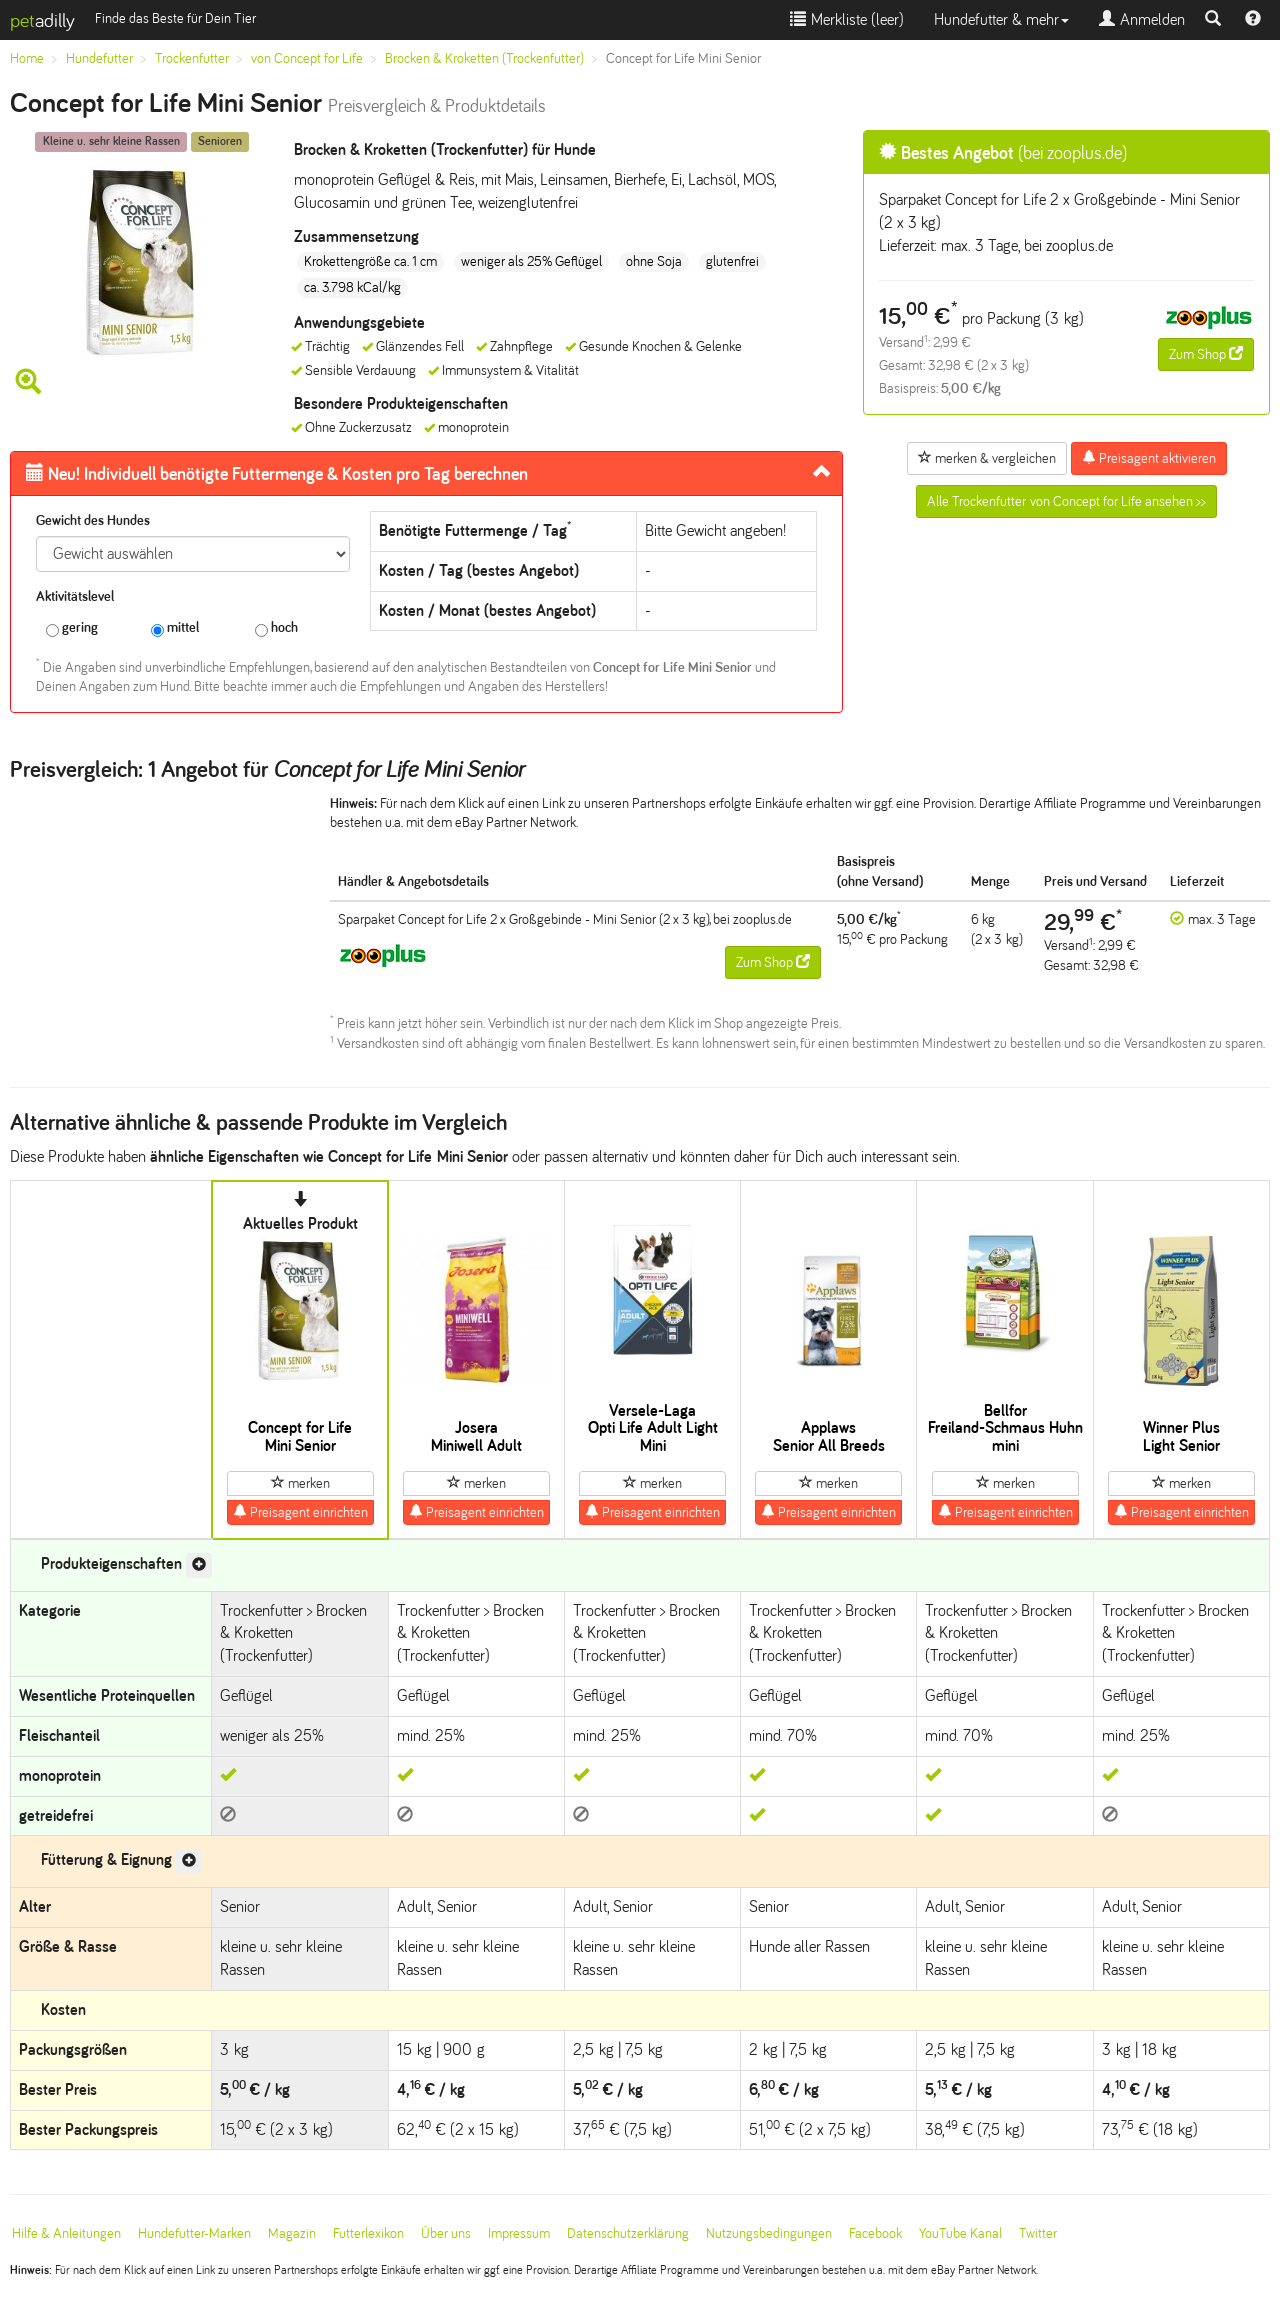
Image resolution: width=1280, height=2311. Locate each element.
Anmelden (1142, 19)
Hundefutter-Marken (194, 2233)
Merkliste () (847, 19)
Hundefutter (99, 58)
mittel (175, 628)
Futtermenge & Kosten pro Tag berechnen (277, 474)
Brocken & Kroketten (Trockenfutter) (484, 58)
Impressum (519, 2233)
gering (72, 628)
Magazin (292, 2233)
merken (300, 1483)
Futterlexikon (368, 2233)
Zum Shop (1206, 354)
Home (27, 58)
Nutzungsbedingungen (769, 2233)
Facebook (875, 2233)
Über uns (446, 2233)
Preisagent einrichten (300, 1512)
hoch (276, 628)
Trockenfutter (192, 58)
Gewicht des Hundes (93, 520)
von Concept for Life (307, 58)
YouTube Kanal (960, 2233)
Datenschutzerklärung (628, 2233)
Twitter (1038, 2233)
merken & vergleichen (987, 458)
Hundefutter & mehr (1001, 19)
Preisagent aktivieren (1149, 458)
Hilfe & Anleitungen (66, 2233)
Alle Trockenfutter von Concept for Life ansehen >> (1066, 501)
